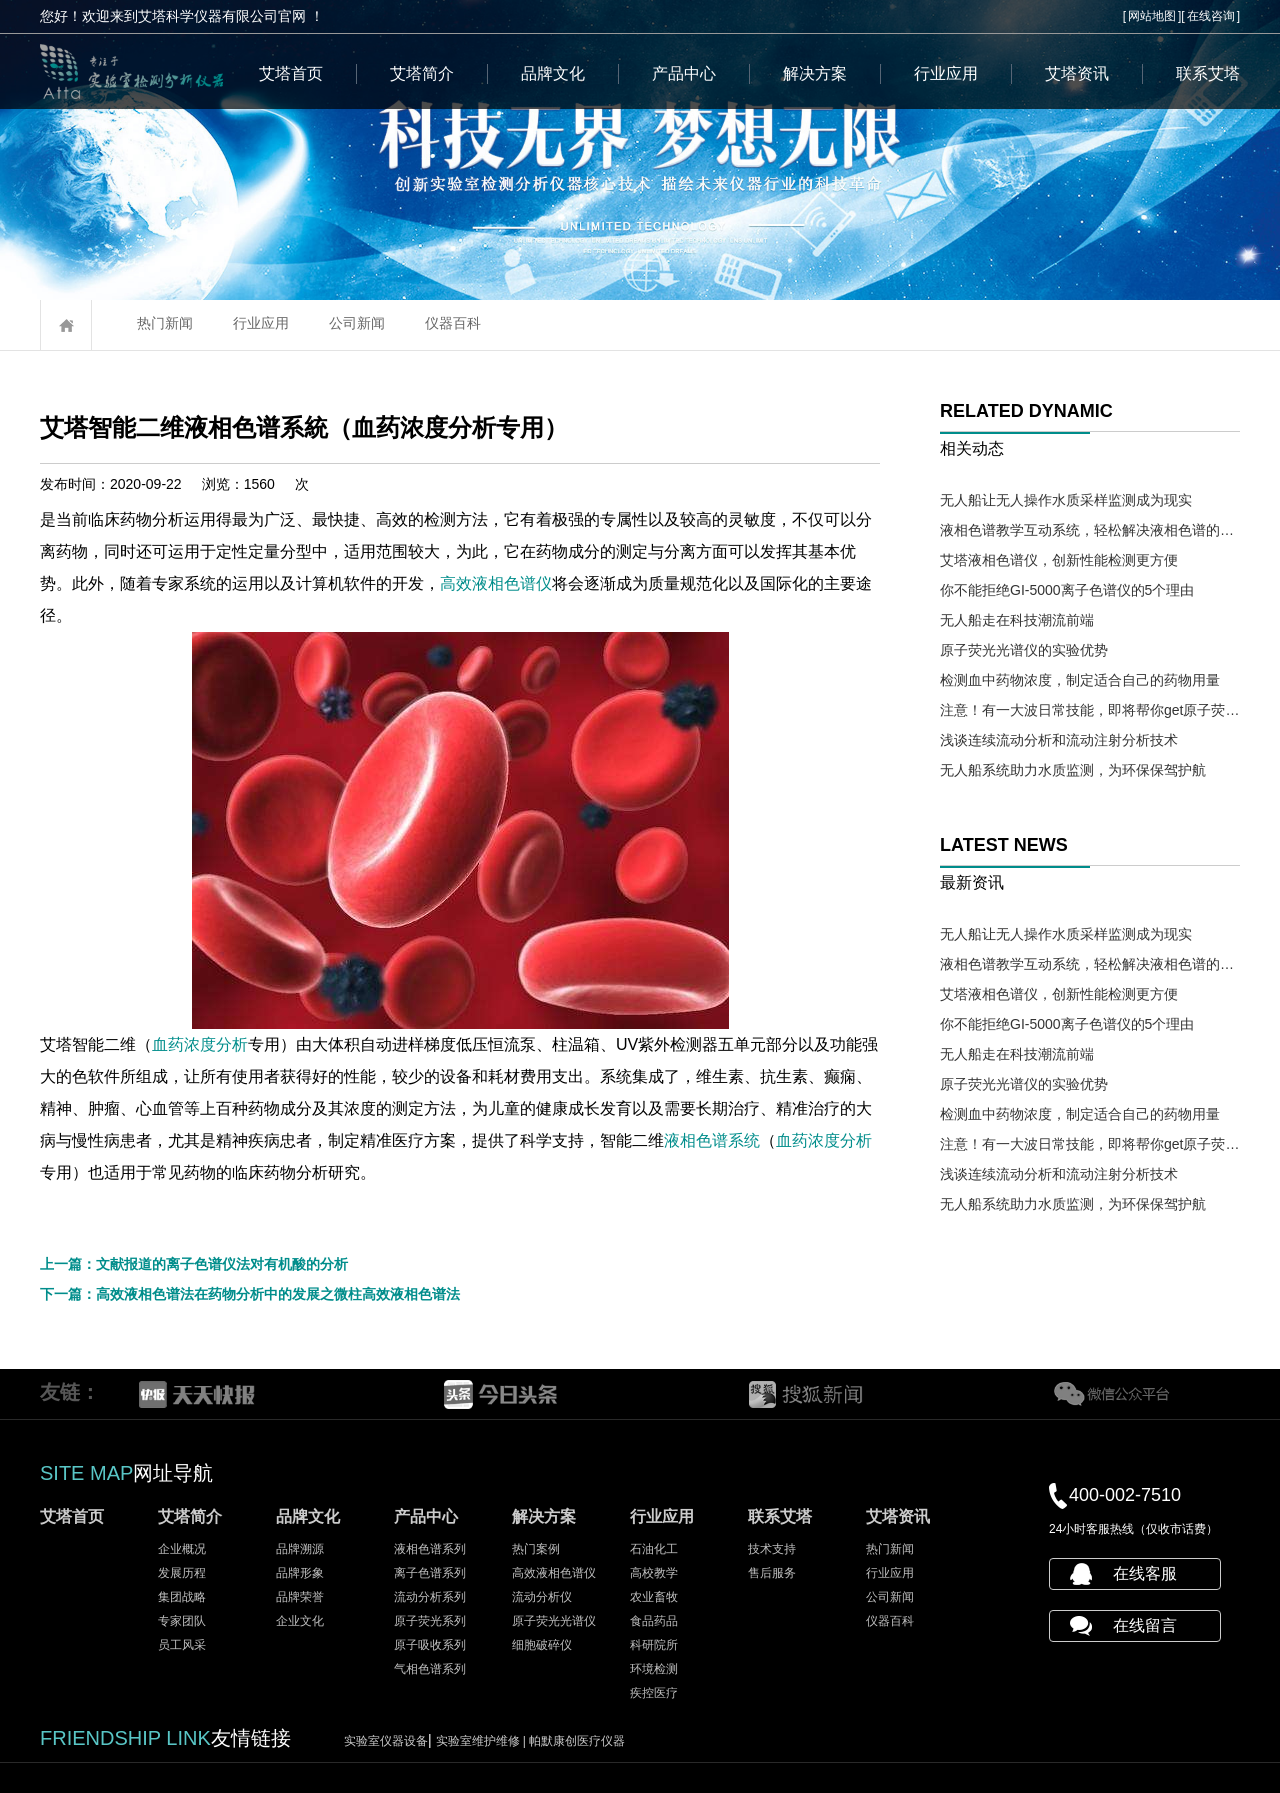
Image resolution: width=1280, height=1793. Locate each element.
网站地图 (1152, 16)
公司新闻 (357, 323)
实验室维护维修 (483, 1741)
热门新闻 (165, 323)
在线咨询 (1211, 16)
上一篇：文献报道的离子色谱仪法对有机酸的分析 (194, 1264)
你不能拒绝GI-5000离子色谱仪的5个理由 (1067, 590)
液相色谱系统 (808, 1140)
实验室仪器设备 (386, 1741)
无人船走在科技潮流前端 (1017, 620)
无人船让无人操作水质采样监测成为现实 (1066, 500)
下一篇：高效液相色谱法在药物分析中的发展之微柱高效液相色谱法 (250, 1294)
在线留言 (1145, 1625)
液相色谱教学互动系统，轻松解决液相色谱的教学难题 (1090, 530)
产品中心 (684, 73)
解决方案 (815, 73)
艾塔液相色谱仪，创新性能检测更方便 (1059, 560)
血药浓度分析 (284, 1044)
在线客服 (1145, 1573)
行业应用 (946, 73)
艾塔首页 (291, 73)
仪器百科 (453, 323)
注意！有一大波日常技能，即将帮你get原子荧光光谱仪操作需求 (1090, 710)
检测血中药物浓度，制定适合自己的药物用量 (1080, 680)
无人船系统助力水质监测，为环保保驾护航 (1073, 770)
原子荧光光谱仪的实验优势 (1024, 650)
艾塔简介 (422, 73)
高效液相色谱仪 (592, 583)
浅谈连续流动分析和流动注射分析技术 (1059, 740)
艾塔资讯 (1077, 73)
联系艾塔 (1208, 73)
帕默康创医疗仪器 (577, 1741)
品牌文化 (553, 73)
